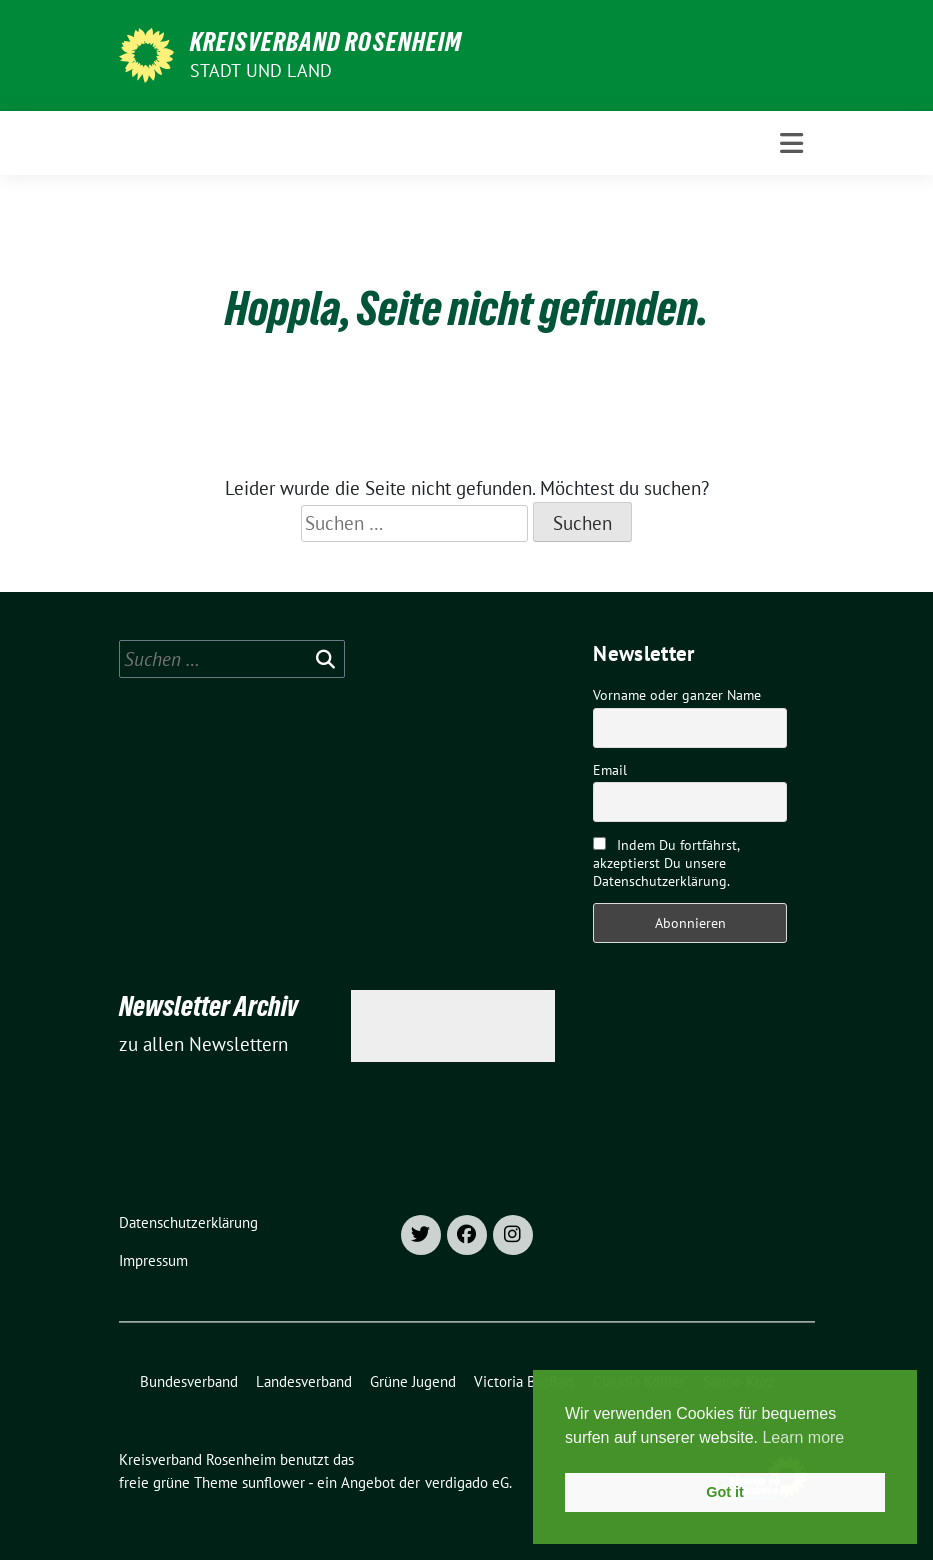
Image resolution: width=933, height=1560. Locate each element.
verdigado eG (467, 1482)
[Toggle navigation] (791, 143)
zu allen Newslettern (203, 1044)
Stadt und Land (261, 70)
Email (610, 770)
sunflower (273, 1482)
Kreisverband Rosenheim (326, 42)
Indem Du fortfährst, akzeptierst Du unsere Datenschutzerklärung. (666, 863)
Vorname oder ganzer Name (677, 695)
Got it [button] (725, 1492)
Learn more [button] (803, 1437)
